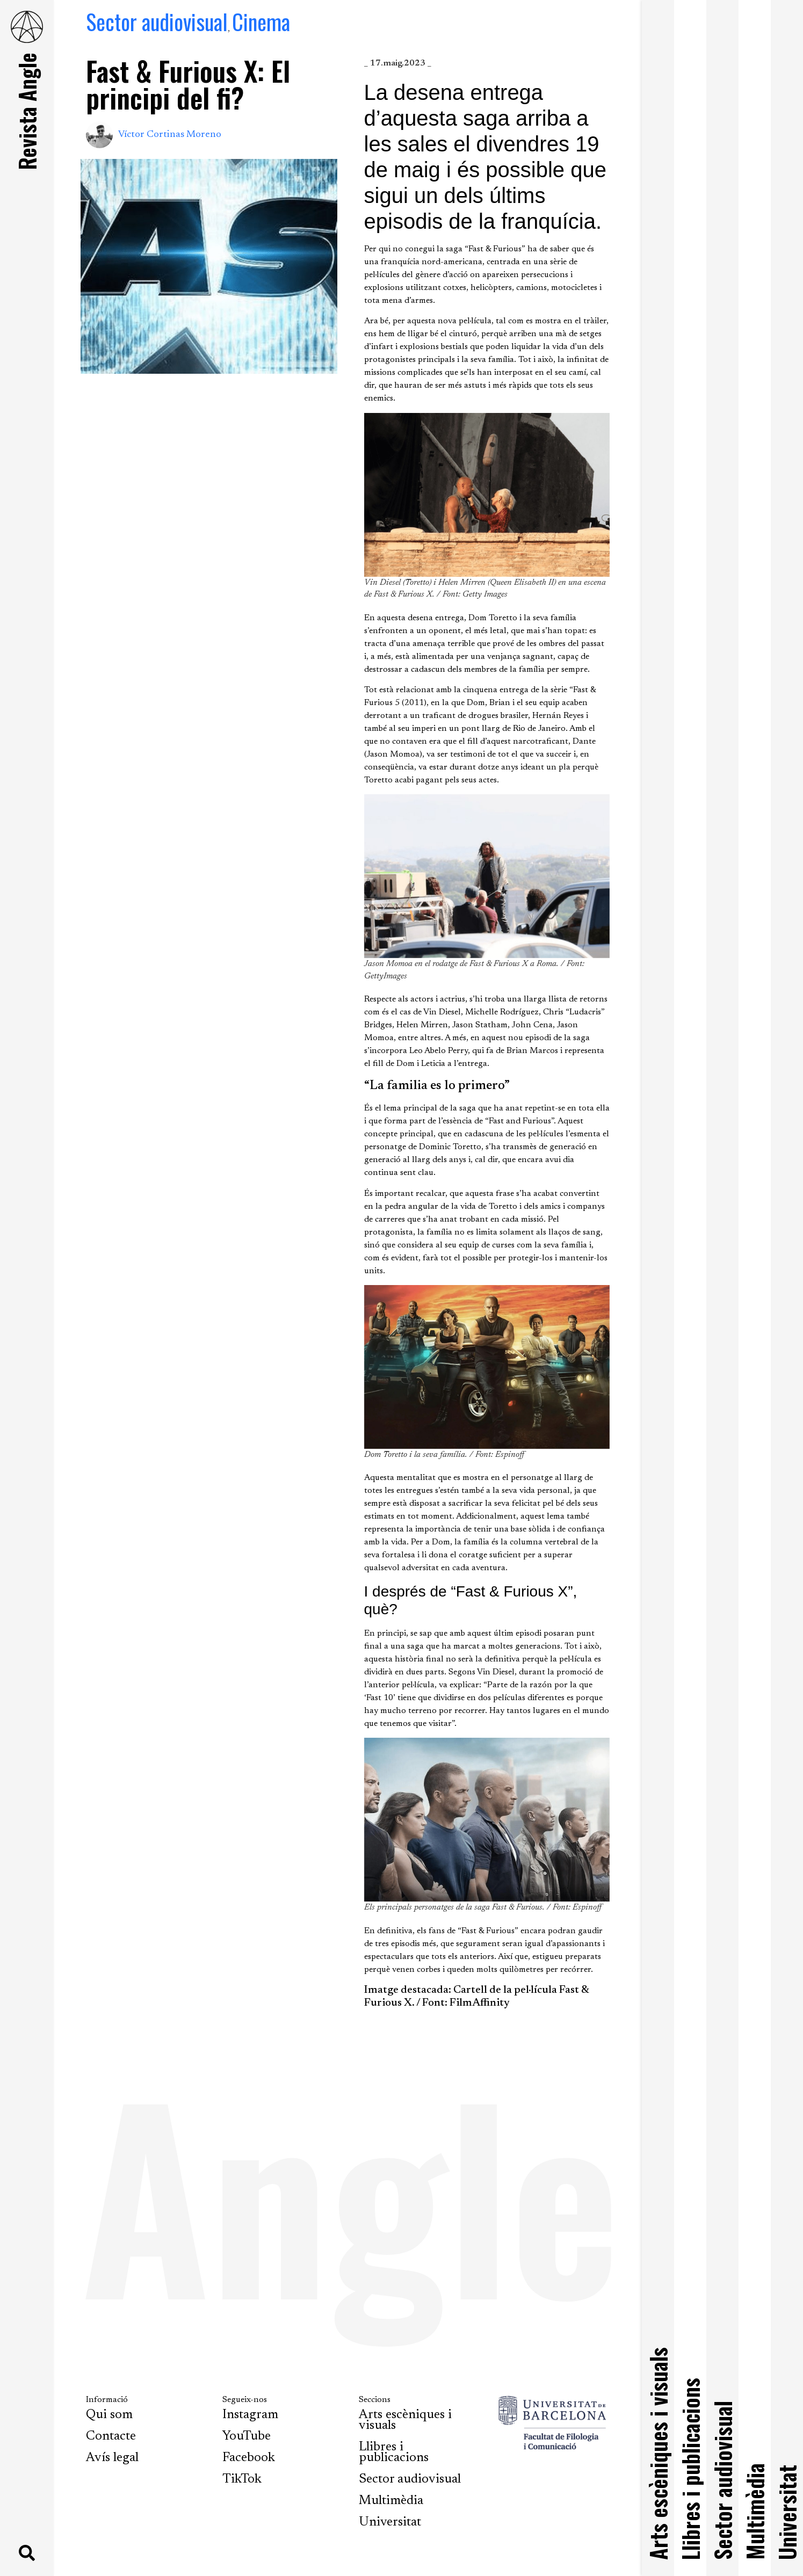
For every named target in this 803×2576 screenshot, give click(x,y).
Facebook (248, 2457)
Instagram (250, 2414)
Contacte (111, 2436)
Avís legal (112, 2457)
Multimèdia (391, 2500)
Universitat (390, 2522)
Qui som (109, 2414)
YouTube (246, 2436)
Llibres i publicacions (394, 2452)
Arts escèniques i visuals (405, 2420)
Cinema (261, 21)
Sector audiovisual (157, 21)
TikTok (242, 2479)
